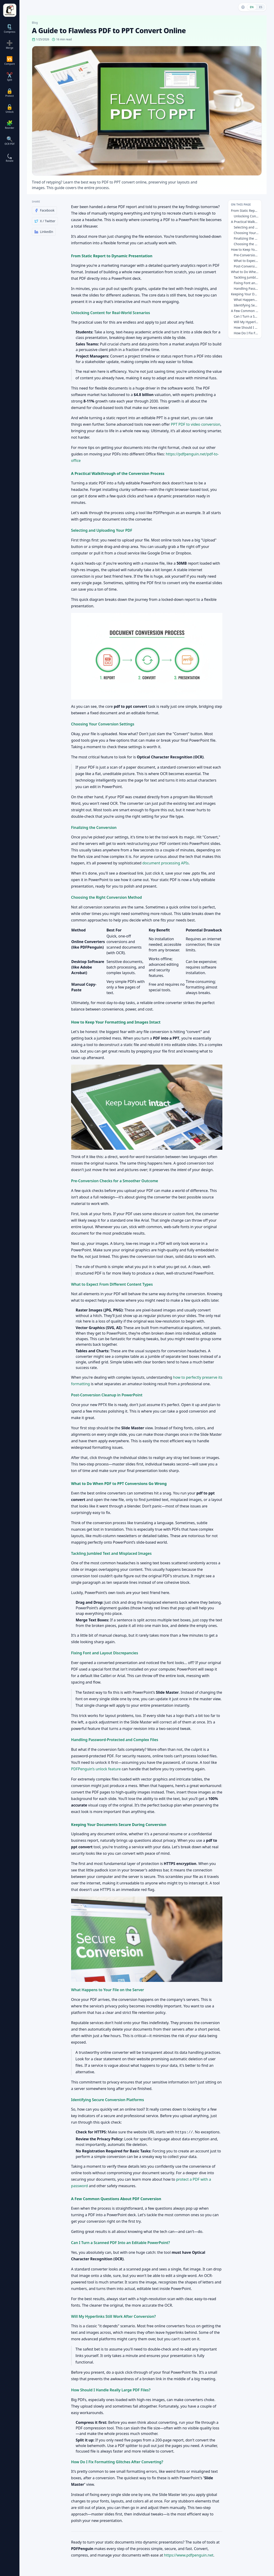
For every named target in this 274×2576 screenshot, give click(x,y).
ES (260, 7)
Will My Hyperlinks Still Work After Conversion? (113, 2316)
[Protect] (9, 93)
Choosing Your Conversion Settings (102, 724)
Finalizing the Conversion (94, 827)
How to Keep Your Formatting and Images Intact (116, 1022)
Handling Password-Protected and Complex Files (114, 1739)
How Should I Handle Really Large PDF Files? (111, 2389)
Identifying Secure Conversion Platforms (107, 2099)
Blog (35, 23)
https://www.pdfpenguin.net (188, 2555)
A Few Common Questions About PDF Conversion (116, 2198)
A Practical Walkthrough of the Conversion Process (117, 473)
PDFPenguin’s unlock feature (96, 1768)
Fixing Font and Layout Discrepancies (104, 1652)
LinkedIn (44, 231)
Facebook (45, 210)
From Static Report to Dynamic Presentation (111, 255)
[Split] (9, 77)
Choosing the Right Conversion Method (106, 897)
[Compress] (9, 28)
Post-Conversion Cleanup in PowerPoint (106, 1394)
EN (252, 7)
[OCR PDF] (9, 141)
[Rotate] (9, 157)
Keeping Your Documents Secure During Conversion (118, 1824)
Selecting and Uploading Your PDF (101, 530)
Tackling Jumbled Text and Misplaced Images (111, 1553)
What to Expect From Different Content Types (112, 1284)
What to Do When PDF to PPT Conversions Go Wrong (119, 1483)
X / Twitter (45, 221)
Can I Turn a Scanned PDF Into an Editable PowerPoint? (120, 2242)
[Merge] (9, 45)
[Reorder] (9, 125)
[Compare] (9, 61)
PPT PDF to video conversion (195, 424)
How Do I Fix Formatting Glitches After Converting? (117, 2461)
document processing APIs (165, 863)
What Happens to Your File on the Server (107, 1989)
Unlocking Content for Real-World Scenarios (110, 312)
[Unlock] (9, 109)
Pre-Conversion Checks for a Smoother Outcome (114, 1180)
